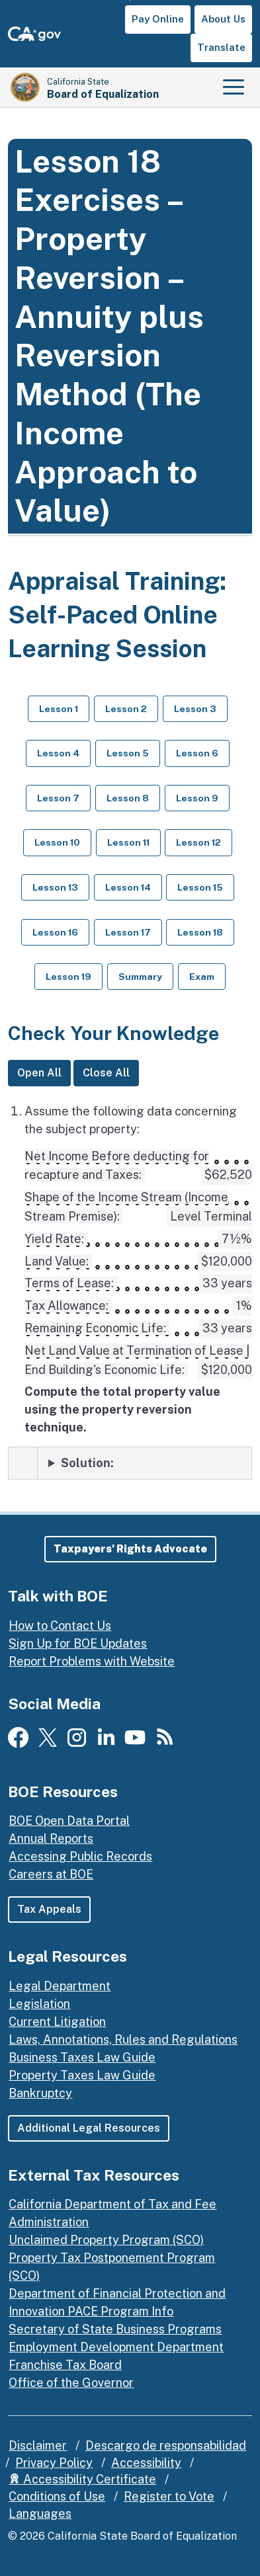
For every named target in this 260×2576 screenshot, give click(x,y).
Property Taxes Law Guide (82, 2075)
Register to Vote (169, 2496)
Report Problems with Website (92, 1661)
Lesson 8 (128, 798)
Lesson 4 (58, 753)
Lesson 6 (197, 753)
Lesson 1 (58, 709)
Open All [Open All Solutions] (39, 1073)
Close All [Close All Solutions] (106, 1073)
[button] (130, 1549)
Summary (140, 976)
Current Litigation (57, 2022)
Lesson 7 (58, 798)
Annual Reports (51, 1838)
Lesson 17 (128, 932)
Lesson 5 (128, 753)
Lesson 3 (195, 709)
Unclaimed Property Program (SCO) (106, 2240)
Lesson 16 (55, 932)
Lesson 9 (197, 798)
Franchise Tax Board (65, 2365)
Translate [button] (221, 47)
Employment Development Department (116, 2347)
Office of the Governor (71, 2383)
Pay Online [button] (158, 18)
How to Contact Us (60, 1625)
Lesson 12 (198, 842)
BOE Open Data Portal (69, 1821)
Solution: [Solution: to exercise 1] (87, 1463)
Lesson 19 (68, 976)
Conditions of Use (57, 2496)
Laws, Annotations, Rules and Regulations (123, 2039)
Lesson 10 (57, 842)
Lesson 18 (200, 932)
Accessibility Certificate (82, 2479)
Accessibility (146, 2463)
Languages (40, 2513)
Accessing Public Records (80, 1856)
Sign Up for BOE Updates (78, 1643)
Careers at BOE (51, 1874)
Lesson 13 (55, 887)
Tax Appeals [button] (49, 1909)
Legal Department (59, 1986)
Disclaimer (38, 2445)
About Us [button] (223, 18)
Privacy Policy (54, 2463)
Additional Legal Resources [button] (88, 2128)
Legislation (39, 2004)
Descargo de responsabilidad (165, 2445)
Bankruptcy (40, 2093)
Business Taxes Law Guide (82, 2057)
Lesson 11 (128, 842)
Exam (201, 976)
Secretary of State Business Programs (115, 2329)
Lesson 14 (128, 887)
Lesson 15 (200, 887)
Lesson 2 (126, 709)
